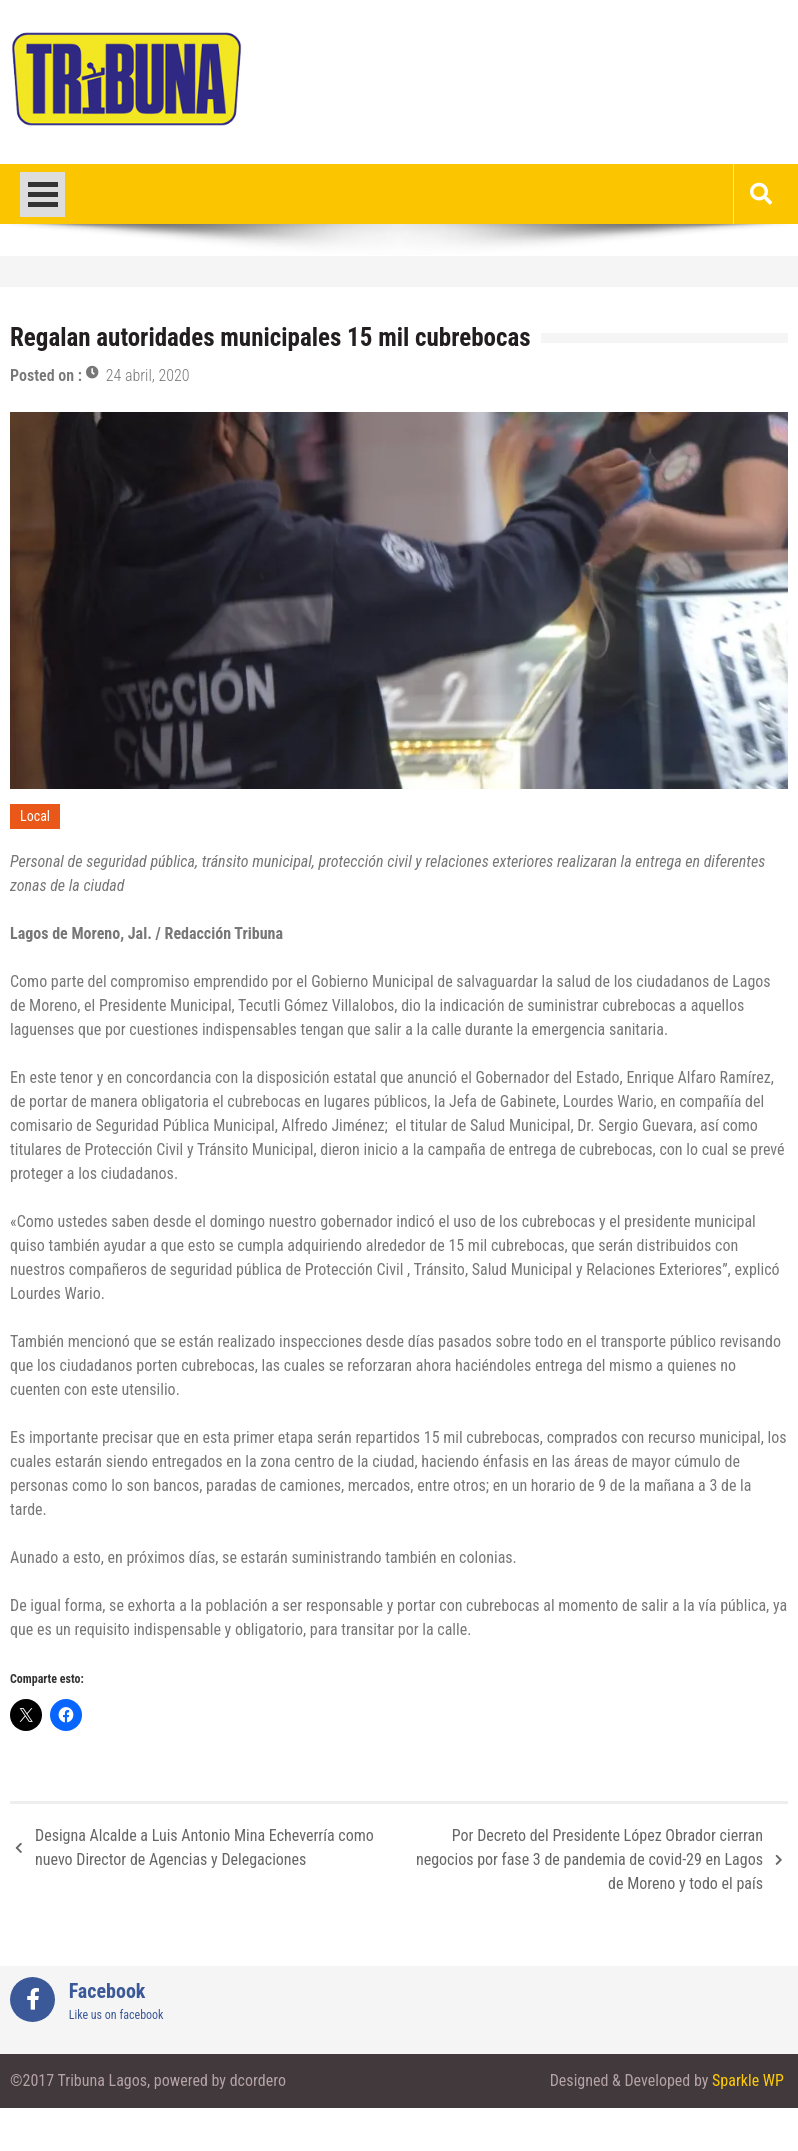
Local (35, 816)
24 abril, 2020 (148, 375)
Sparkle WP (748, 2080)
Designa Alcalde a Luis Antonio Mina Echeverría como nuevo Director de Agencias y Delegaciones (204, 1847)
